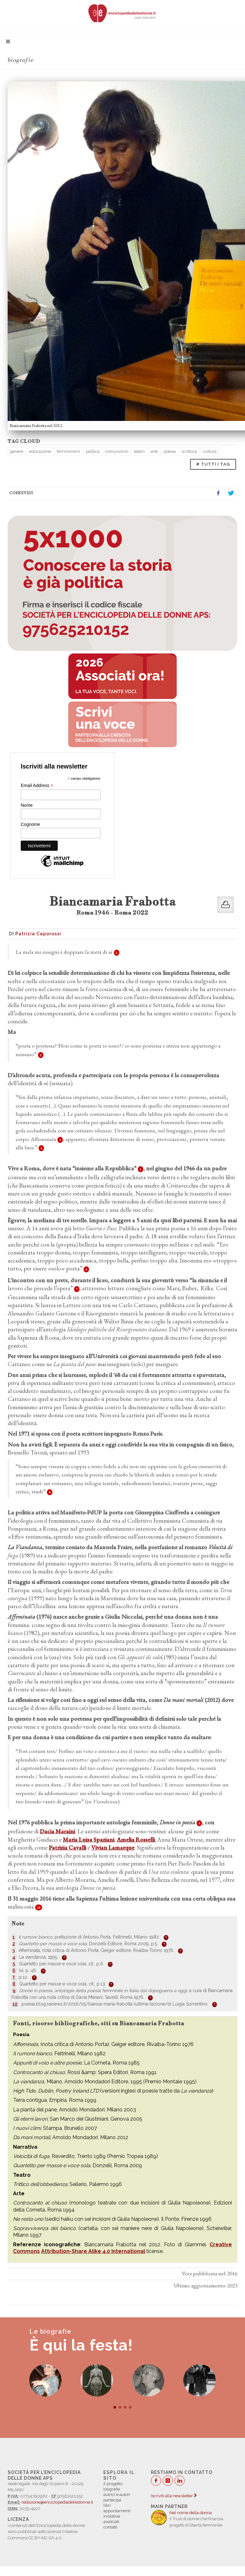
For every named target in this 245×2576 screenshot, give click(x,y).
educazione (40, 451)
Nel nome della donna (190, 2512)
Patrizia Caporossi (38, 933)
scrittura (189, 451)
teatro (139, 451)
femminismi (68, 451)
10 (38, 1907)
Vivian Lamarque (112, 1847)
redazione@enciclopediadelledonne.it (57, 2502)
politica (93, 451)
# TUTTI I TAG (213, 464)
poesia (170, 451)
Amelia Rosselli (136, 1840)
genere (16, 451)
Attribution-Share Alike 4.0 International (93, 2251)
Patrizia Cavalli (67, 1847)
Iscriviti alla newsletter (174, 2495)
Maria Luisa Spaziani (88, 1840)
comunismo (116, 451)
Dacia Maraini (57, 1831)
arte (154, 451)
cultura (210, 451)
